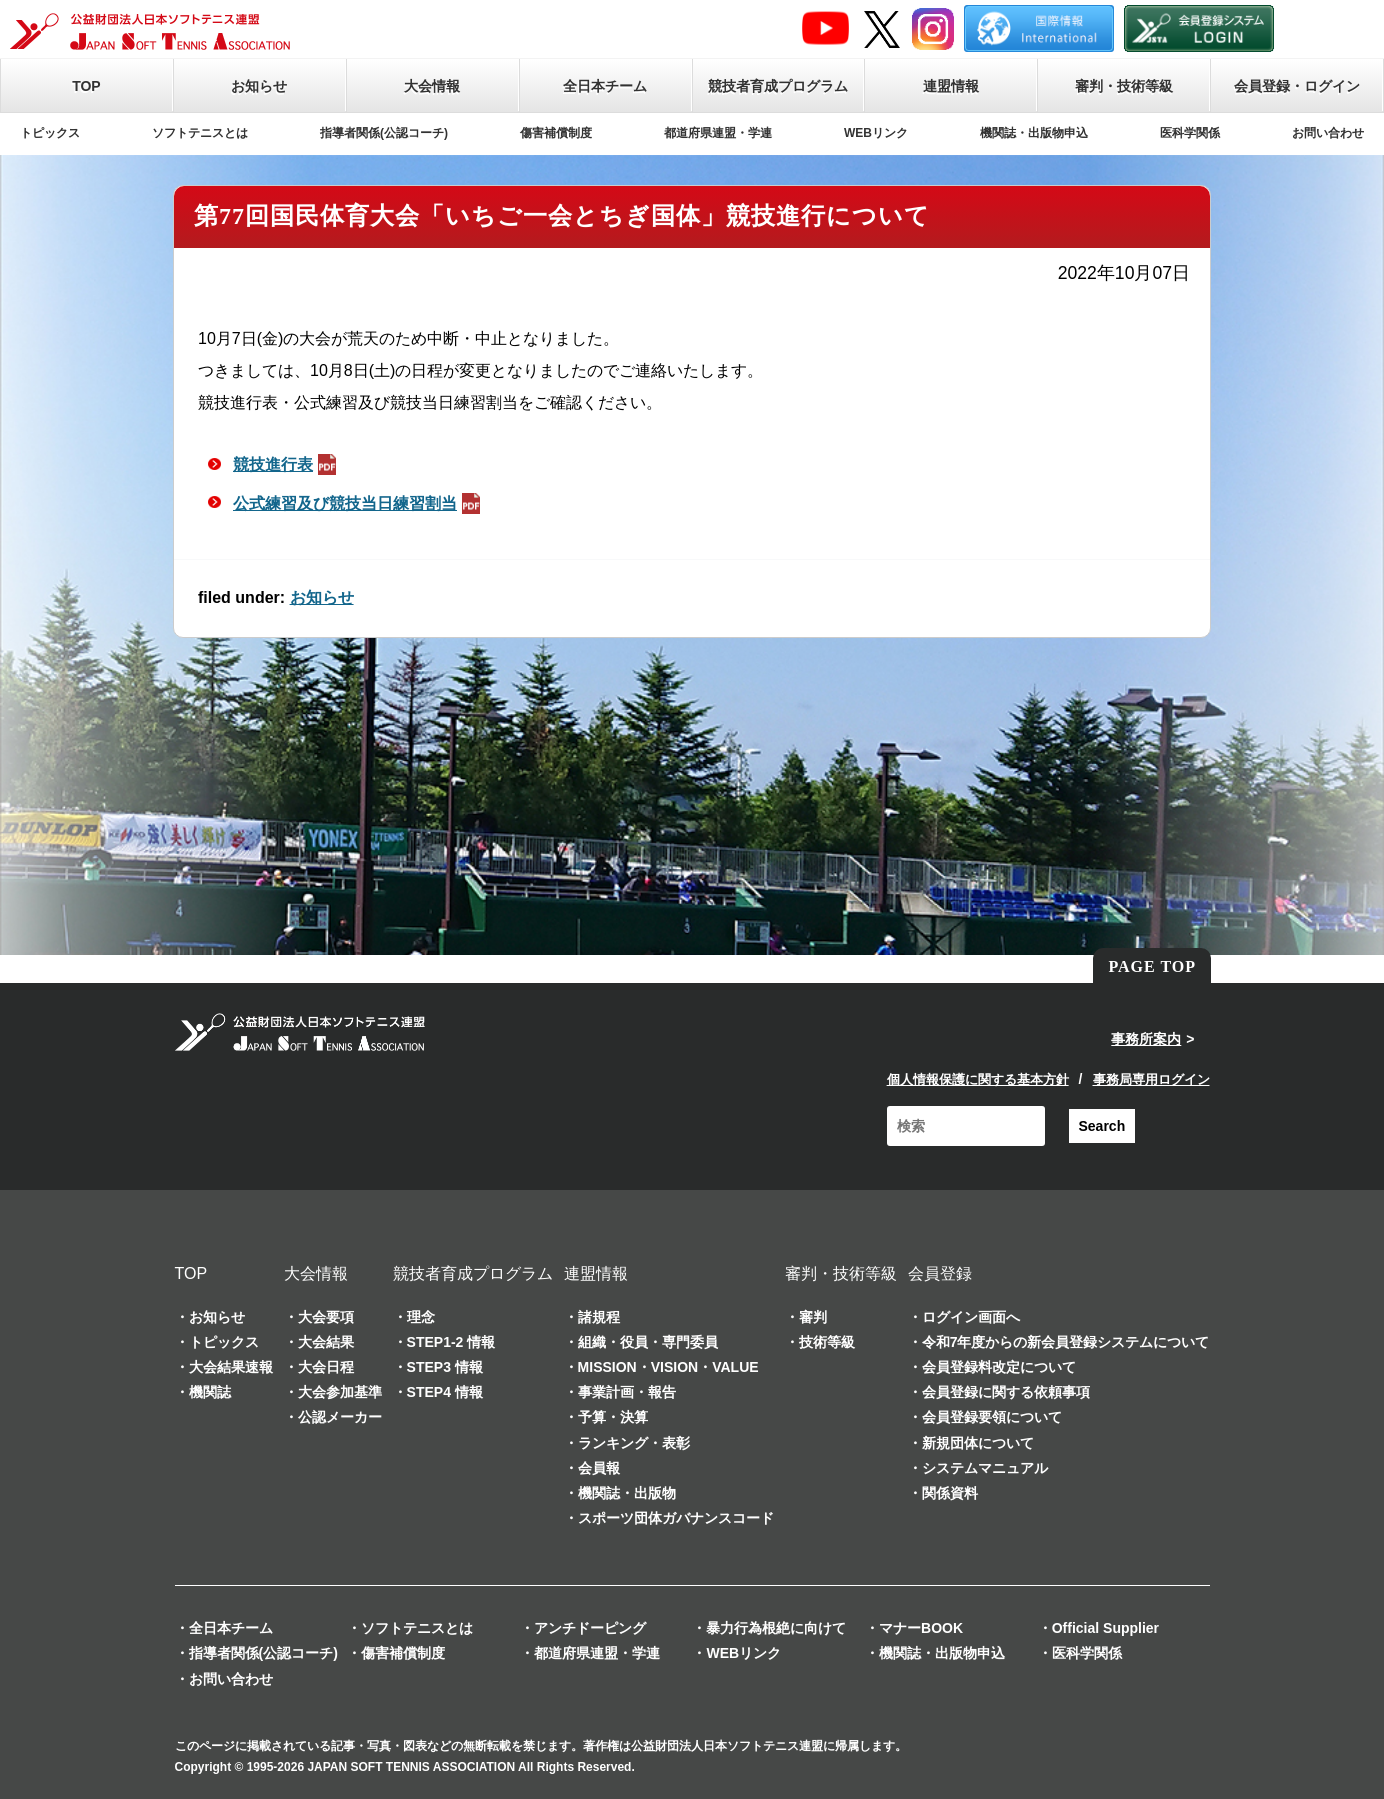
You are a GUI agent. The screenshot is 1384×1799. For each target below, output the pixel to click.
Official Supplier (1105, 1628)
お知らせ (259, 86)
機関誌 (210, 1392)
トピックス (50, 133)
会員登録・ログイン (1297, 86)
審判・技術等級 (1124, 86)
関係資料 (950, 1493)
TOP (86, 86)
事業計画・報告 (627, 1392)
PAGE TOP (1152, 966)
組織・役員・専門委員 (648, 1342)
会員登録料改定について (999, 1367)
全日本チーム (605, 86)
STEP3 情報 (445, 1367)
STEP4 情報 (445, 1392)
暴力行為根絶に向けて (776, 1628)
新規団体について (978, 1443)
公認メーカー (340, 1417)
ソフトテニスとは (200, 133)
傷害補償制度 (556, 133)
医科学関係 (1190, 133)
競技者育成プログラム (778, 86)
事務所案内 (1146, 1039)
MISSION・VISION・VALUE (668, 1367)
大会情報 (432, 86)
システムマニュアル (985, 1468)
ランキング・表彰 (634, 1443)
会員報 (599, 1468)
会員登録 (940, 1273)
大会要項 (326, 1317)
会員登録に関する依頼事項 (1006, 1392)
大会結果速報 (231, 1367)
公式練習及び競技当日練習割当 (359, 503)
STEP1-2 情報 (451, 1342)
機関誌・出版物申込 (1034, 133)
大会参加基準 (340, 1392)
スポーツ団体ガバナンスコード (676, 1518)
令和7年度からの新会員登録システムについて (1066, 1342)
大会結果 (326, 1342)
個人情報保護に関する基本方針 (978, 1079)
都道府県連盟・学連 (718, 133)
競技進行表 (287, 464)
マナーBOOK (921, 1628)
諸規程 (599, 1317)
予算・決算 (613, 1417)
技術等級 (827, 1342)
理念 (421, 1317)
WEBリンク (876, 133)
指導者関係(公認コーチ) (384, 133)
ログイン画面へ (971, 1317)
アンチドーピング (590, 1628)
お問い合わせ (1328, 133)
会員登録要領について (992, 1417)
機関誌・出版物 (627, 1493)
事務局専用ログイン (1151, 1079)
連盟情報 (951, 86)
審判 (813, 1317)
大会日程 (326, 1367)
